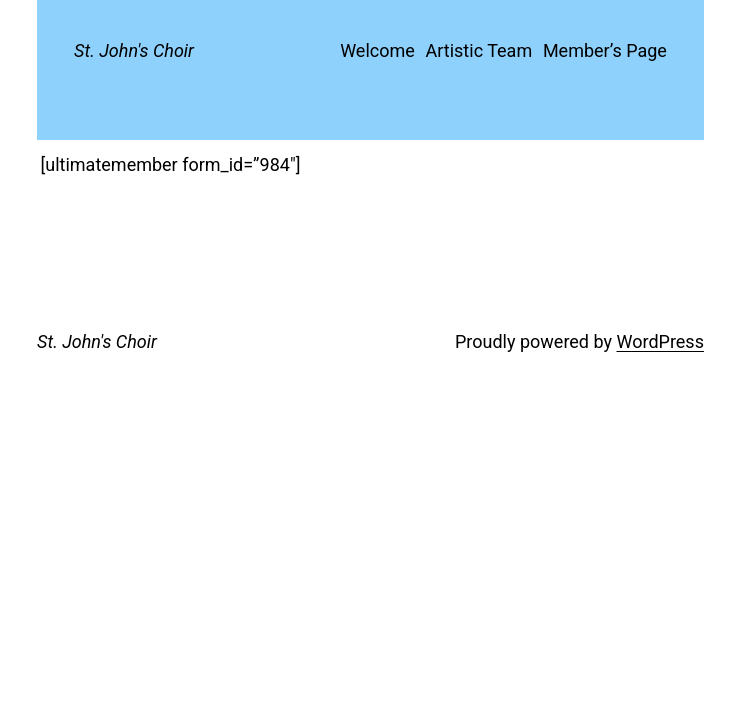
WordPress (659, 341)
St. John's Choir (134, 50)
